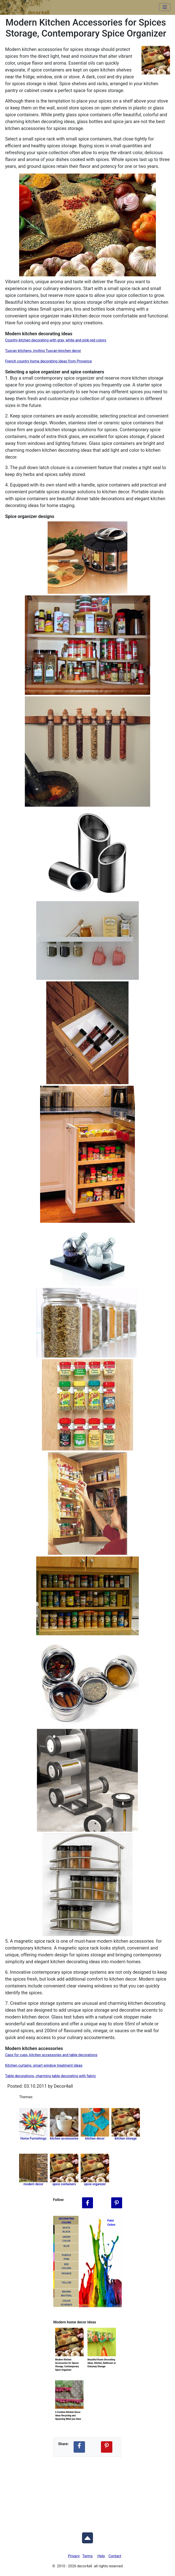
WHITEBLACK (66, 2229)
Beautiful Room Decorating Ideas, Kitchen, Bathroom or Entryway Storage (102, 2359)
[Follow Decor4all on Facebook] (87, 2203)
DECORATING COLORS (66, 2220)
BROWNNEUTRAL (66, 2293)
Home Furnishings (33, 2138)
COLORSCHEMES (66, 2302)
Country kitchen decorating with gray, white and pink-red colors (55, 340)
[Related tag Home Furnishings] (64, 2122)
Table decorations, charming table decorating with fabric (50, 2076)
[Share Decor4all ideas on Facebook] (79, 2447)
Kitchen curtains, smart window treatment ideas (43, 2065)
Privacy (74, 2556)
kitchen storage (126, 2138)
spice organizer (95, 2184)
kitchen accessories (64, 2138)
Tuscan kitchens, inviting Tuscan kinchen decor (43, 351)
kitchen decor (95, 2138)
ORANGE (66, 2273)
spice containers (64, 2184)
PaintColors (110, 2222)
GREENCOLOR (66, 2238)
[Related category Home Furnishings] (33, 2122)
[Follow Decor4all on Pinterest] (116, 2203)
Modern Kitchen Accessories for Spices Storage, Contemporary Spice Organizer (67, 2359)
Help (101, 2556)
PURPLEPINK (66, 2257)
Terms (87, 2556)
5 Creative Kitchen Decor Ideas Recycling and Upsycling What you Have (68, 2412)
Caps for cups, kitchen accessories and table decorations (51, 2055)
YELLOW (66, 2282)
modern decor (33, 2184)
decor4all (29, 4)
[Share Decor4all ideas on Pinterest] (106, 2447)
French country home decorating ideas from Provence (48, 361)
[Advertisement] (87, 2491)
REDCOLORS (66, 2266)
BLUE (66, 2246)
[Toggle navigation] (164, 7)
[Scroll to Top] (87, 2536)
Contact (114, 2556)
